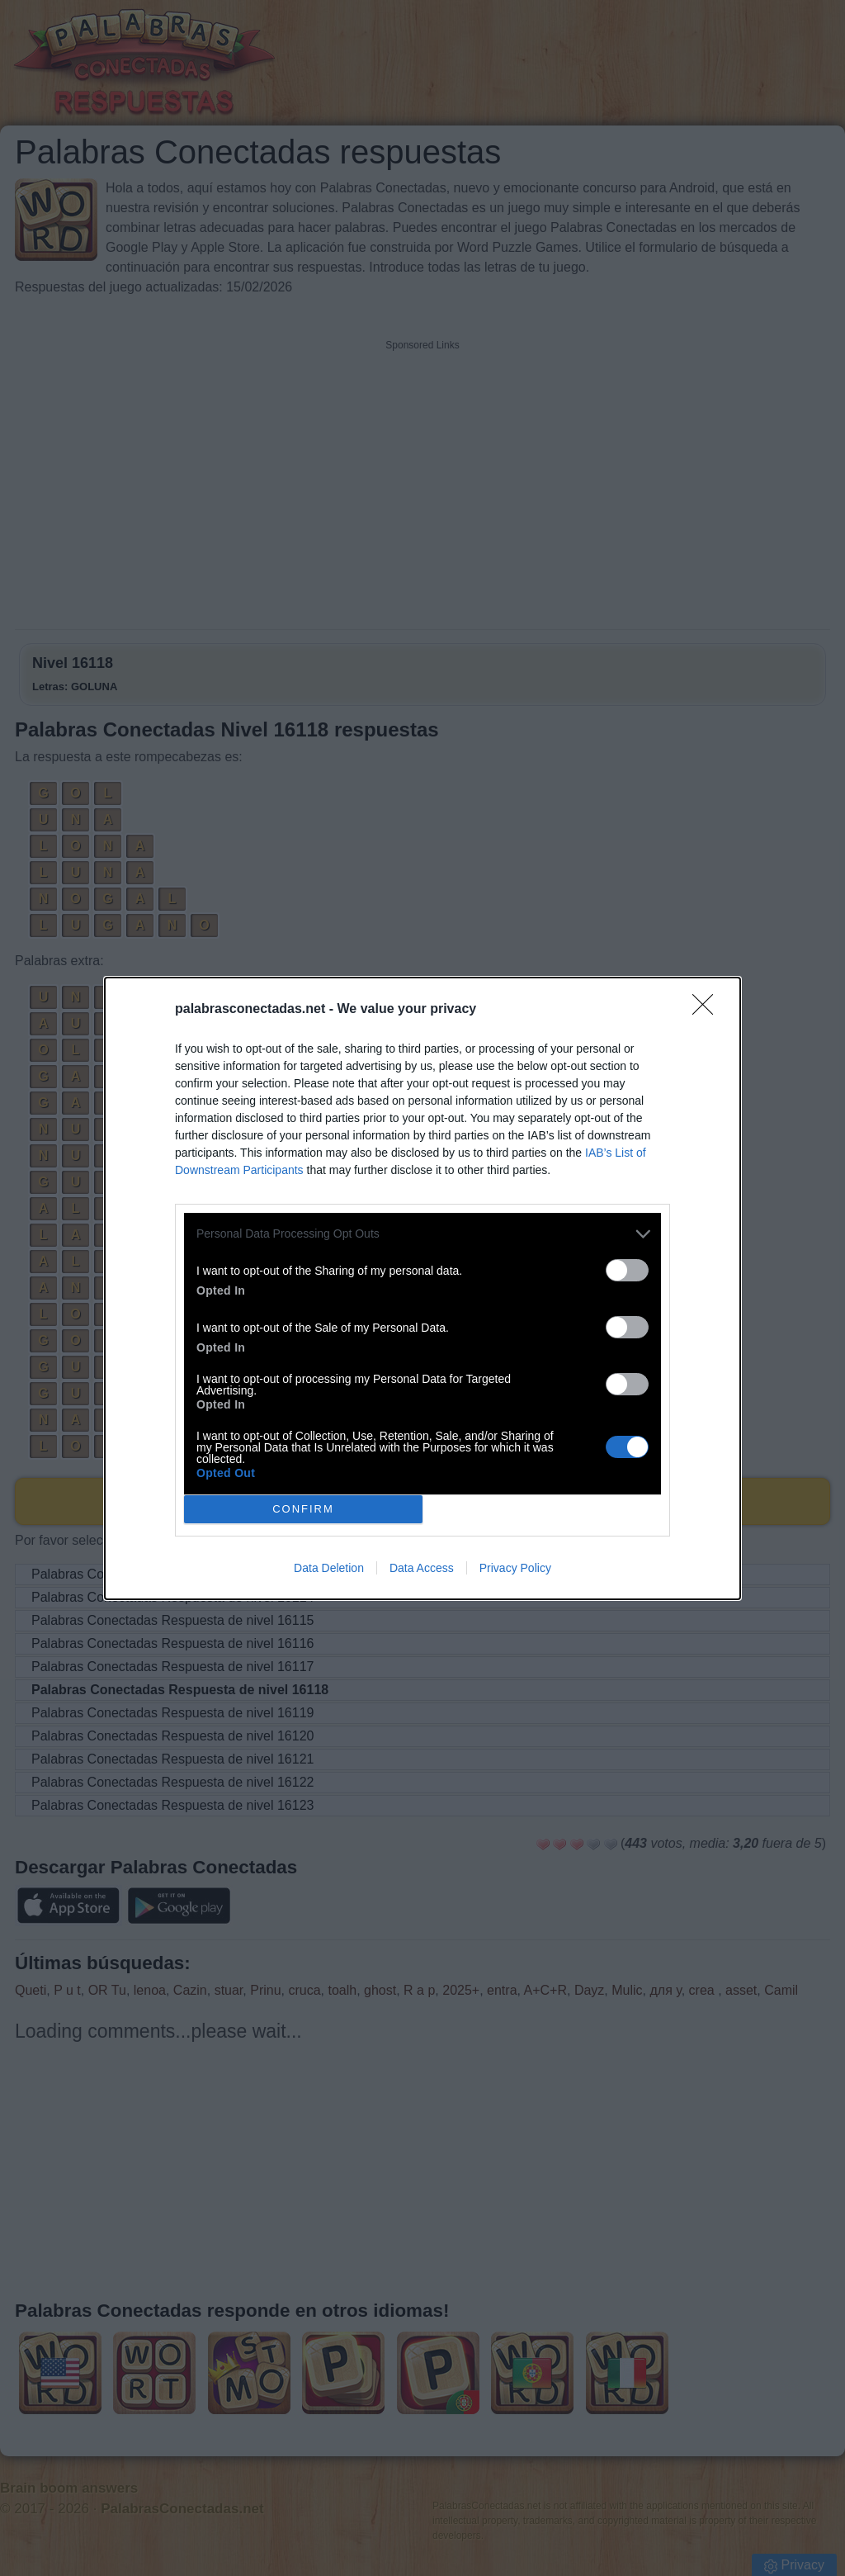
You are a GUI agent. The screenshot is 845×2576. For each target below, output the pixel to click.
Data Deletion (329, 1567)
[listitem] (422, 1234)
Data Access (421, 1567)
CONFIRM (303, 1509)
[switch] (627, 1270)
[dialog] (422, 1288)
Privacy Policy (515, 1567)
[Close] (708, 1009)
